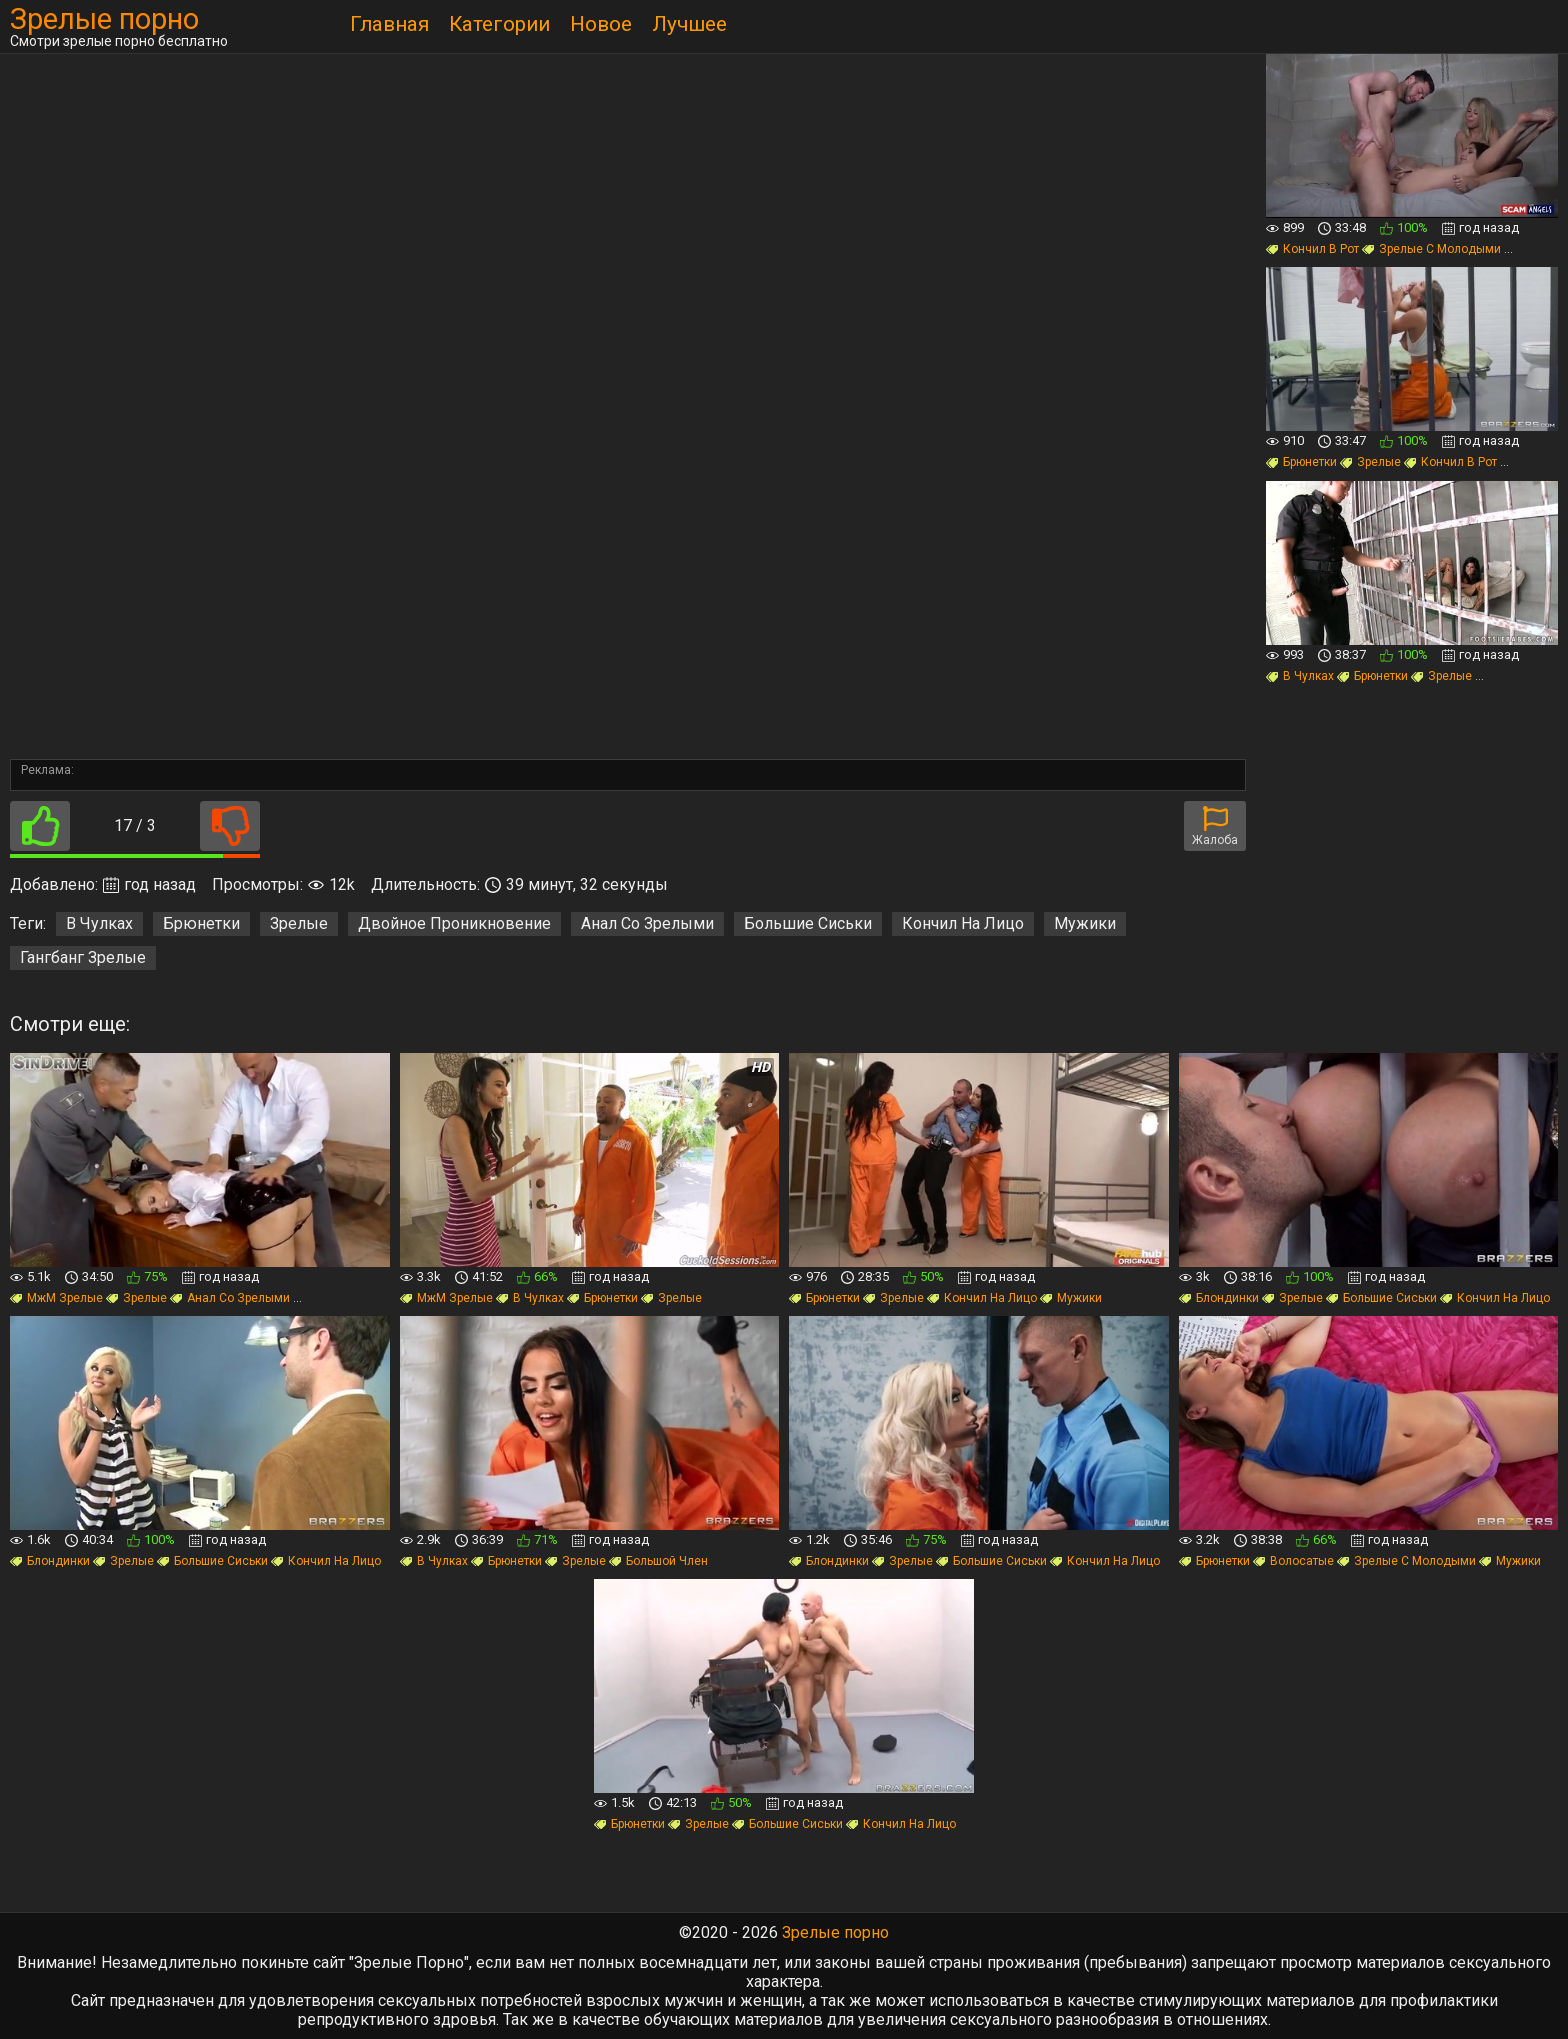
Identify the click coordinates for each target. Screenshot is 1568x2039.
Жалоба (1215, 826)
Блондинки (1219, 1298)
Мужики (1085, 923)
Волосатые (1293, 1561)
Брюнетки (201, 923)
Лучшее (689, 24)
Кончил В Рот (1312, 249)
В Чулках (99, 923)
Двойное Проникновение (454, 923)
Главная (389, 24)
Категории (499, 24)
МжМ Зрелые (56, 1298)
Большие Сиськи (808, 923)
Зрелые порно (104, 19)
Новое (601, 24)
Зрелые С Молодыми (1431, 249)
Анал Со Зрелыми (647, 923)
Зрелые (299, 923)
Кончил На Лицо (963, 923)
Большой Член (658, 1561)
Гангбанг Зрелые (83, 957)
